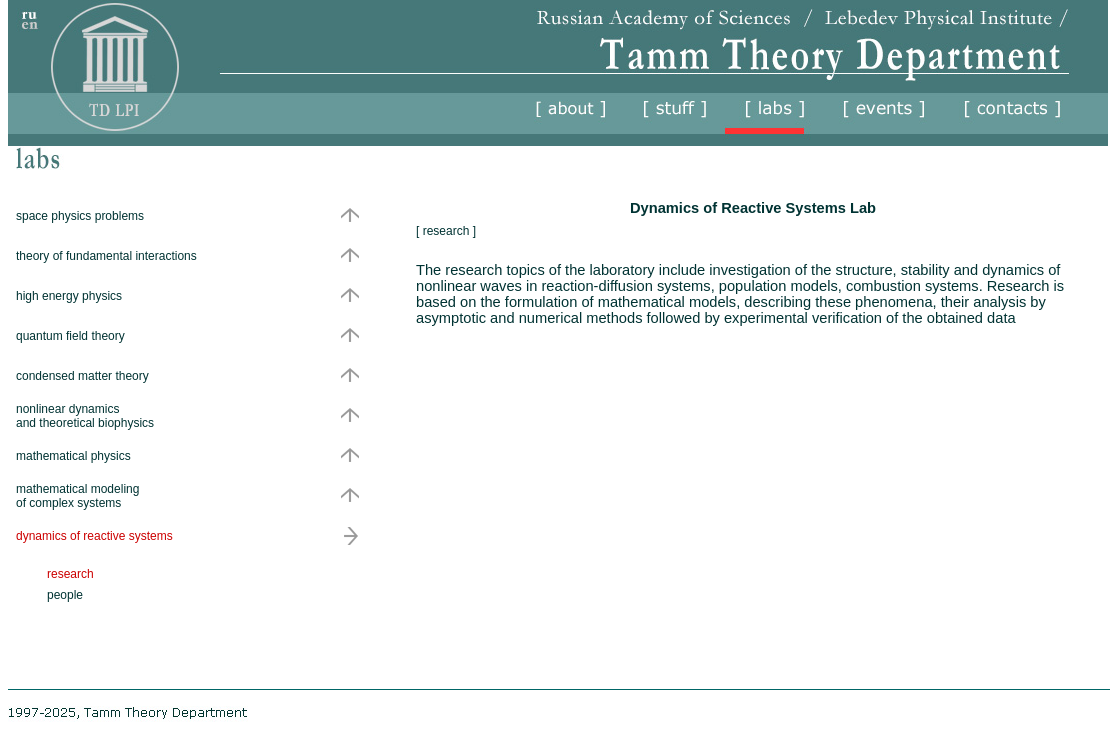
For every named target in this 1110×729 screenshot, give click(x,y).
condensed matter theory (82, 376)
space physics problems (80, 216)
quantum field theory (70, 336)
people (65, 595)
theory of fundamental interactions (106, 256)
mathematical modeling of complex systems (77, 496)
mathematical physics (73, 456)
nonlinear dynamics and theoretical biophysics (85, 416)
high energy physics (69, 296)
